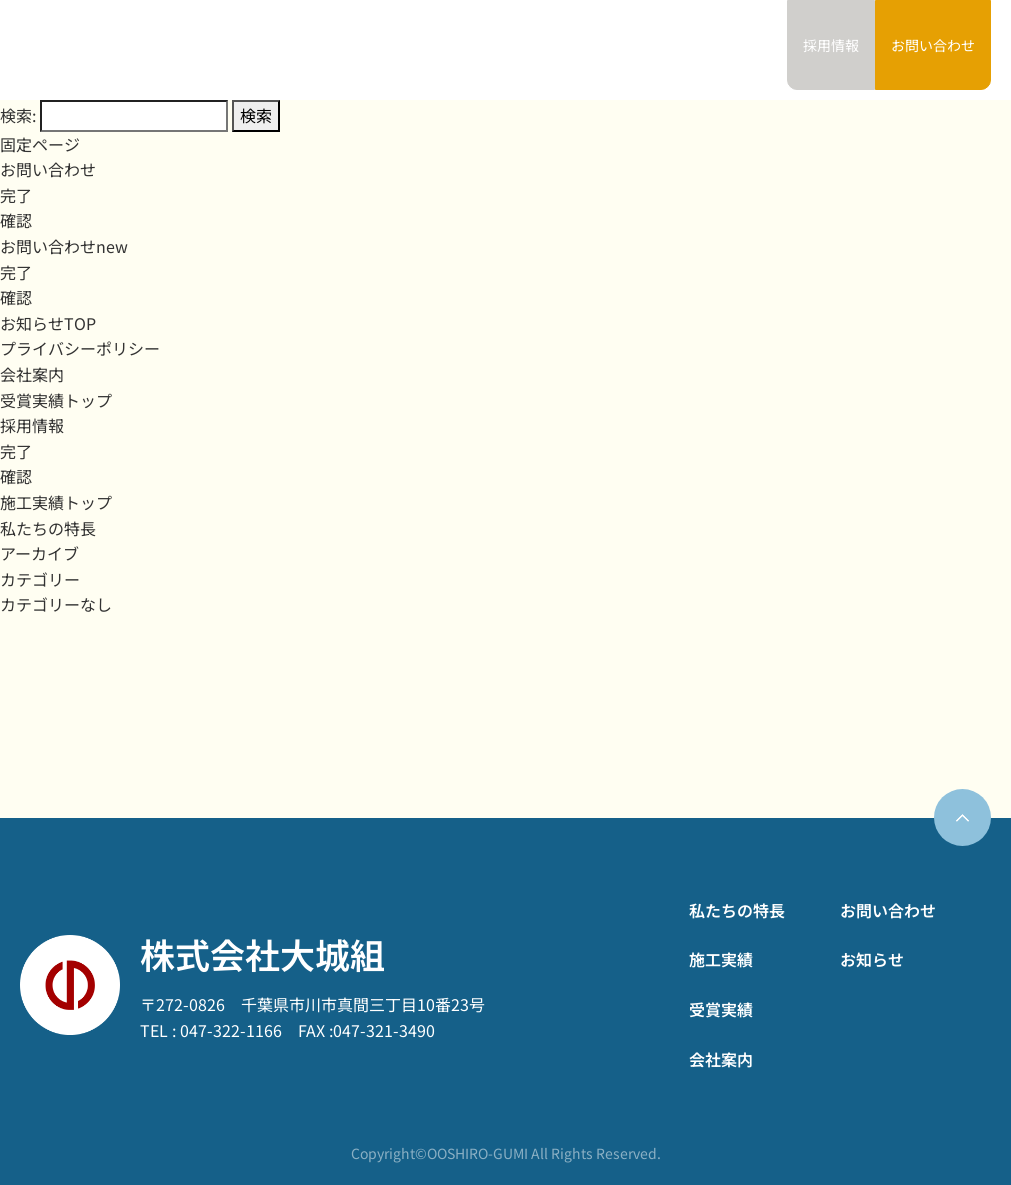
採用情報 (32, 425)
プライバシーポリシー (80, 348)
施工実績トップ (56, 502)
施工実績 (510, 50)
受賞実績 (587, 50)
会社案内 (663, 50)
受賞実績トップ (56, 400)
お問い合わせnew (64, 246)
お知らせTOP (48, 323)
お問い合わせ (933, 45)
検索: (18, 115)
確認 (16, 220)
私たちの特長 (420, 50)
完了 (16, 195)
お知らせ (739, 50)
